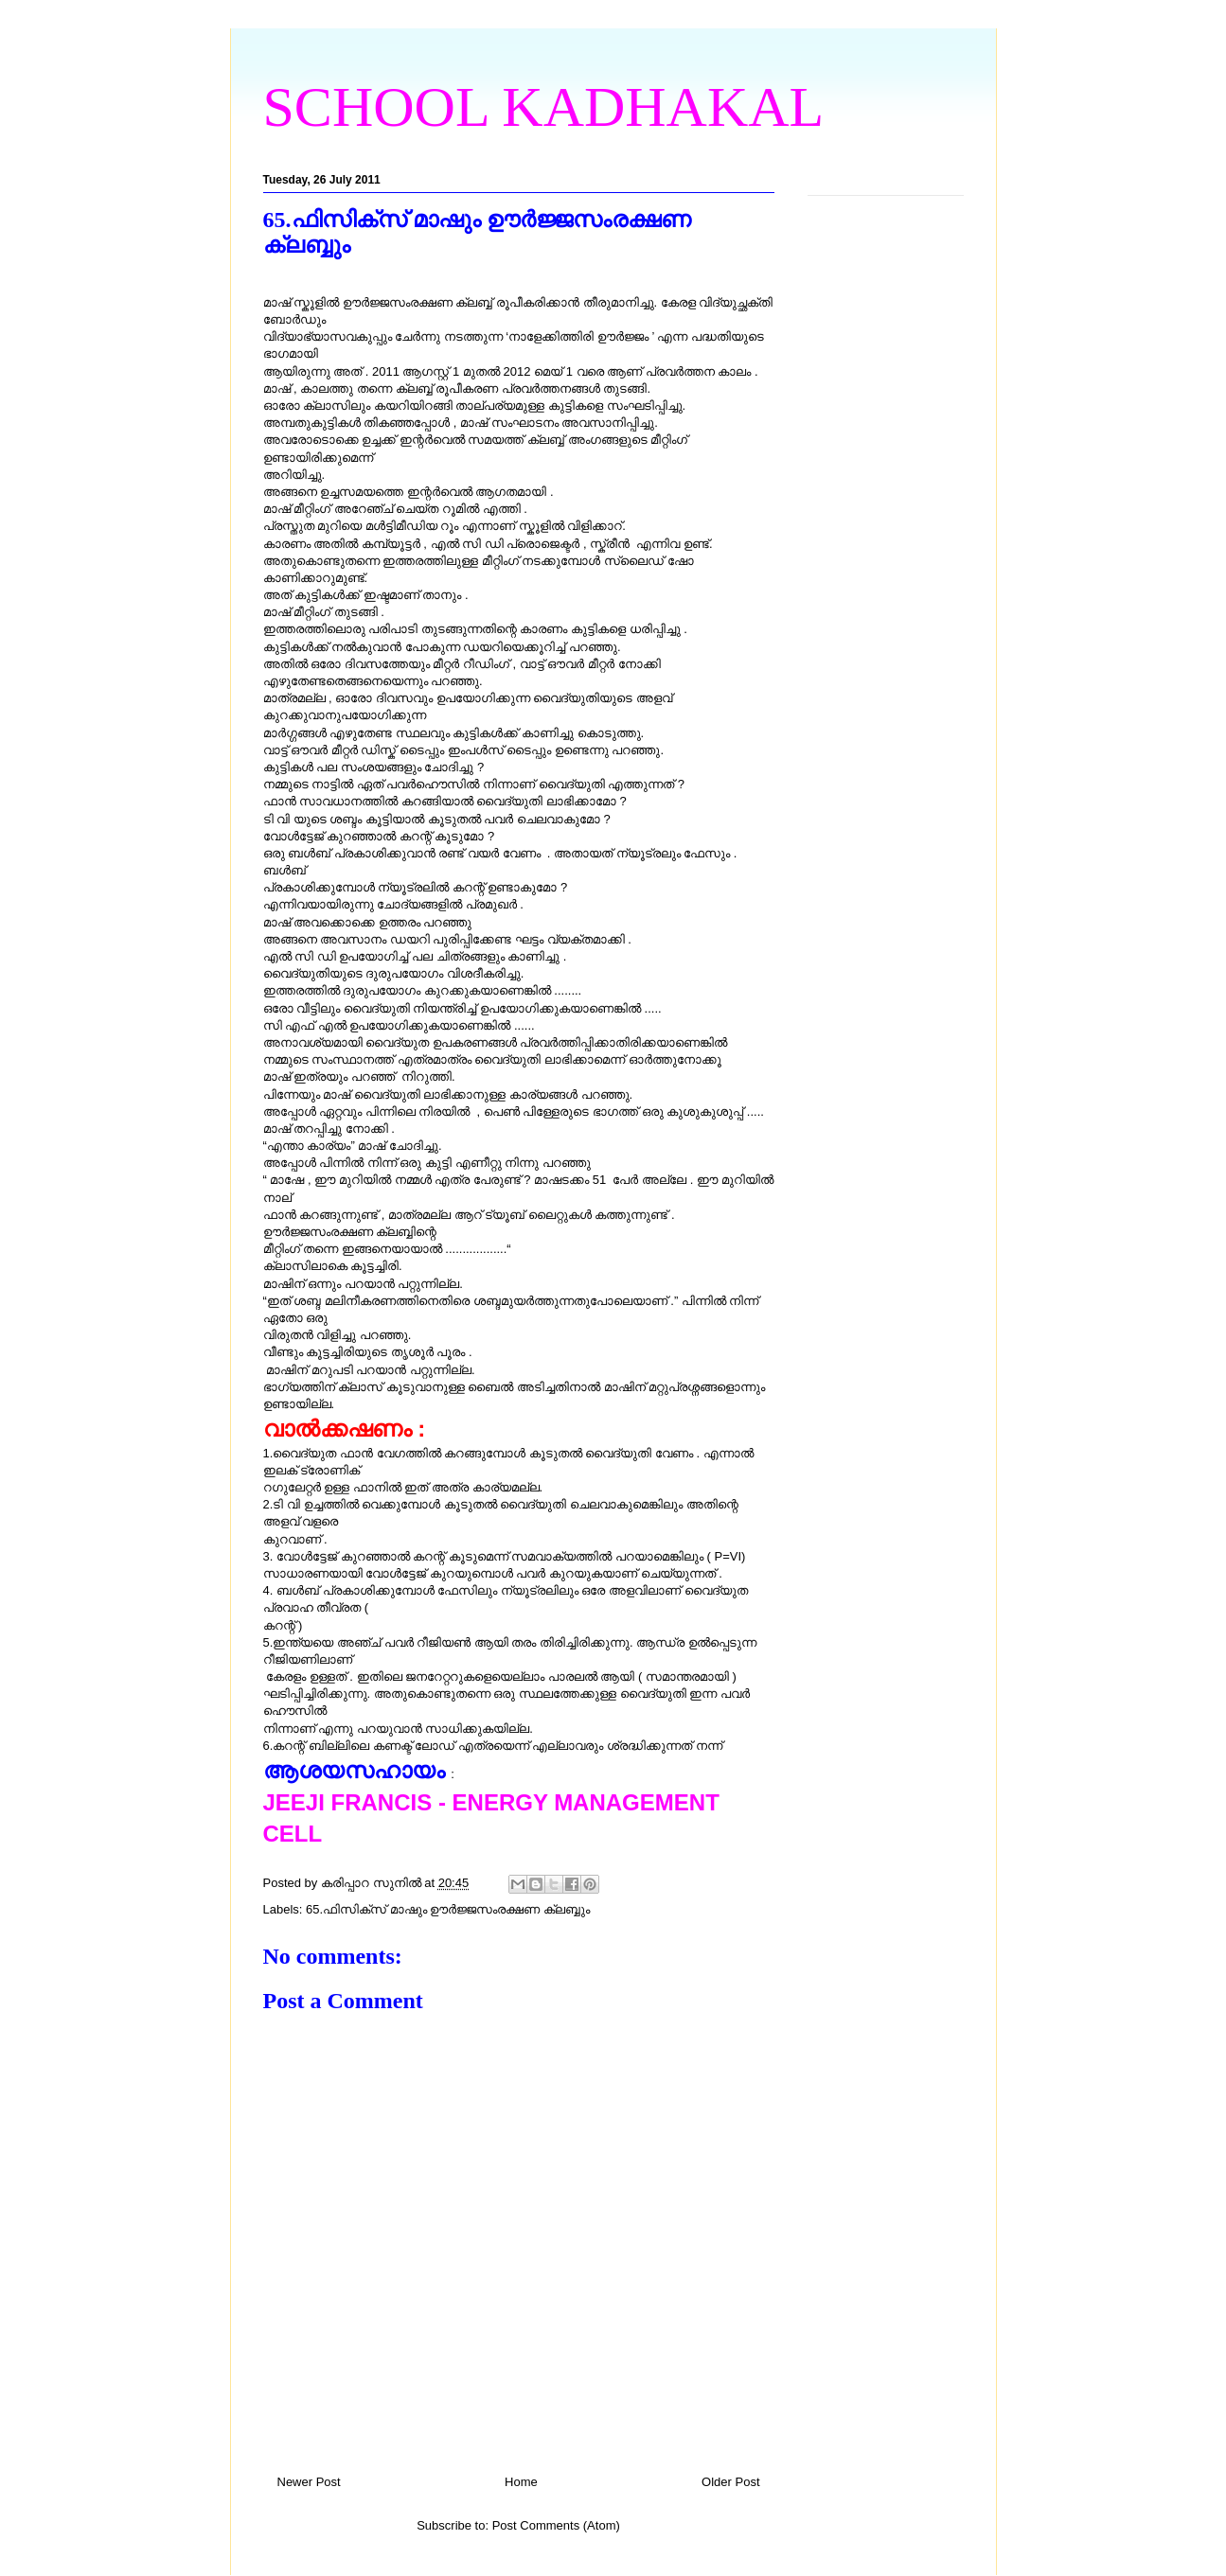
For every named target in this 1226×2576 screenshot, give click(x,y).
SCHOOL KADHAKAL (544, 107)
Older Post (730, 2482)
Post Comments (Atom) (556, 2525)
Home (521, 2482)
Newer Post (309, 2482)
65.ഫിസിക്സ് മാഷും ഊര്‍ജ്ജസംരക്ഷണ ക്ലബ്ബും (448, 1909)
